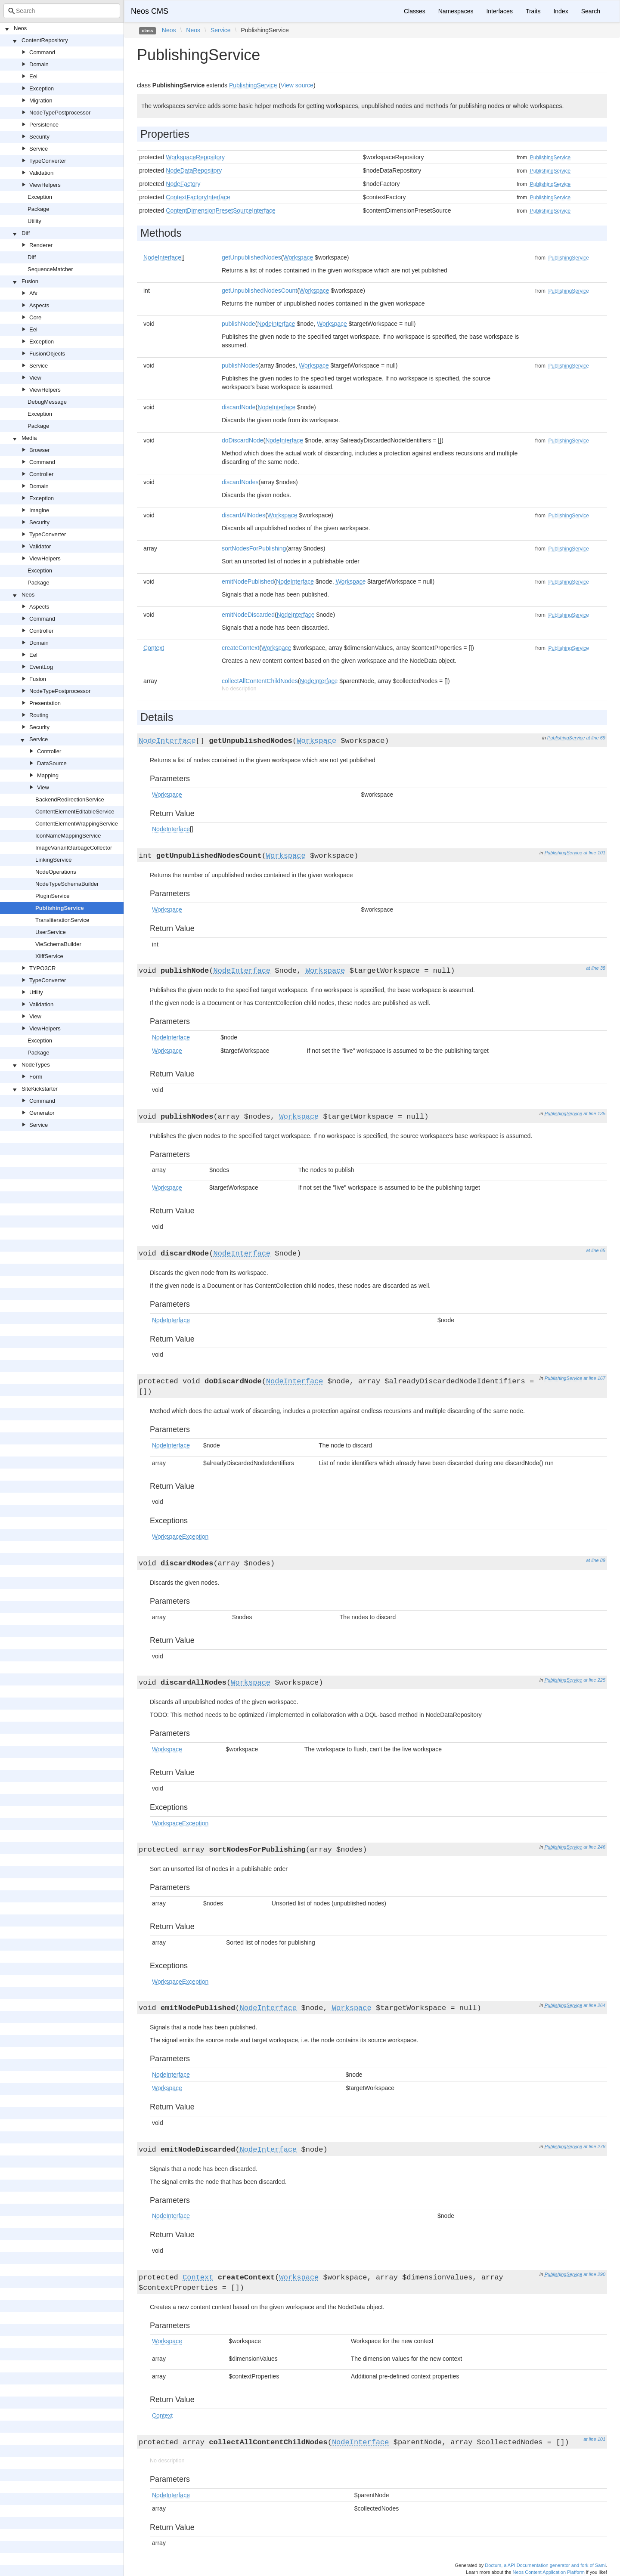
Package (39, 209)
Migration (40, 100)
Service (38, 148)
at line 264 (594, 2005)
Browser (39, 450)
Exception (41, 88)
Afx (33, 293)
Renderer (41, 245)
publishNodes (240, 365)
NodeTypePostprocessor (59, 112)
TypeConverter (47, 161)
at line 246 (594, 1846)
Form (35, 1076)
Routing (39, 715)
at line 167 (594, 1378)
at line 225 (594, 1679)
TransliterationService (62, 920)
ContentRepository (45, 40)
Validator (40, 546)
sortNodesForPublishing (254, 548)
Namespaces (456, 11)
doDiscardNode (243, 440)
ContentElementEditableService (75, 811)
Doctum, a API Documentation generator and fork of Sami (545, 2565)
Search (590, 11)
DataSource (52, 763)
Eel (33, 76)
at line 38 (595, 968)
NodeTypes (36, 1064)
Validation (41, 173)
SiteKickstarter (40, 1088)
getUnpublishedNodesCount (259, 290)
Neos (20, 28)
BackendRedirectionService (69, 799)
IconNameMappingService (68, 835)
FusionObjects (47, 353)
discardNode (239, 407)
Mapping (48, 775)
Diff (26, 233)
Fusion (30, 281)
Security (39, 136)
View (35, 377)
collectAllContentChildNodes (260, 680)
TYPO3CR (42, 968)
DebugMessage (47, 402)
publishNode (238, 323)
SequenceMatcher (50, 269)
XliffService (49, 956)
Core (35, 317)
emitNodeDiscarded (248, 614)
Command (42, 52)
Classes (414, 11)
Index (560, 11)
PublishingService (59, 908)
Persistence (44, 124)
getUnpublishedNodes (251, 257)
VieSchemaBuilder (58, 944)
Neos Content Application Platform (548, 2572)
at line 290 (594, 2274)
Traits (533, 11)
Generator (42, 1113)
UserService (50, 932)
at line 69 (595, 737)
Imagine (39, 510)
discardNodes (240, 482)
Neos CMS (149, 11)
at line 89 (595, 1560)
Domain (39, 64)
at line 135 (594, 1113)
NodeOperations (55, 872)
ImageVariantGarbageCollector (73, 847)
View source (297, 85)
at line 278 (594, 2146)
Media (29, 438)
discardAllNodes (243, 515)
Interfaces (499, 11)
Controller (41, 474)
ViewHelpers (45, 185)
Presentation (45, 703)
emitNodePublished (248, 581)
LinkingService (53, 860)
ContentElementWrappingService (76, 823)
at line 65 (595, 1250)
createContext (240, 647)
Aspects (39, 305)
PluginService (52, 896)
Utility (34, 221)
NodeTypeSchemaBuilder (67, 884)
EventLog (41, 667)
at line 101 (594, 852)
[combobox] (61, 10)
